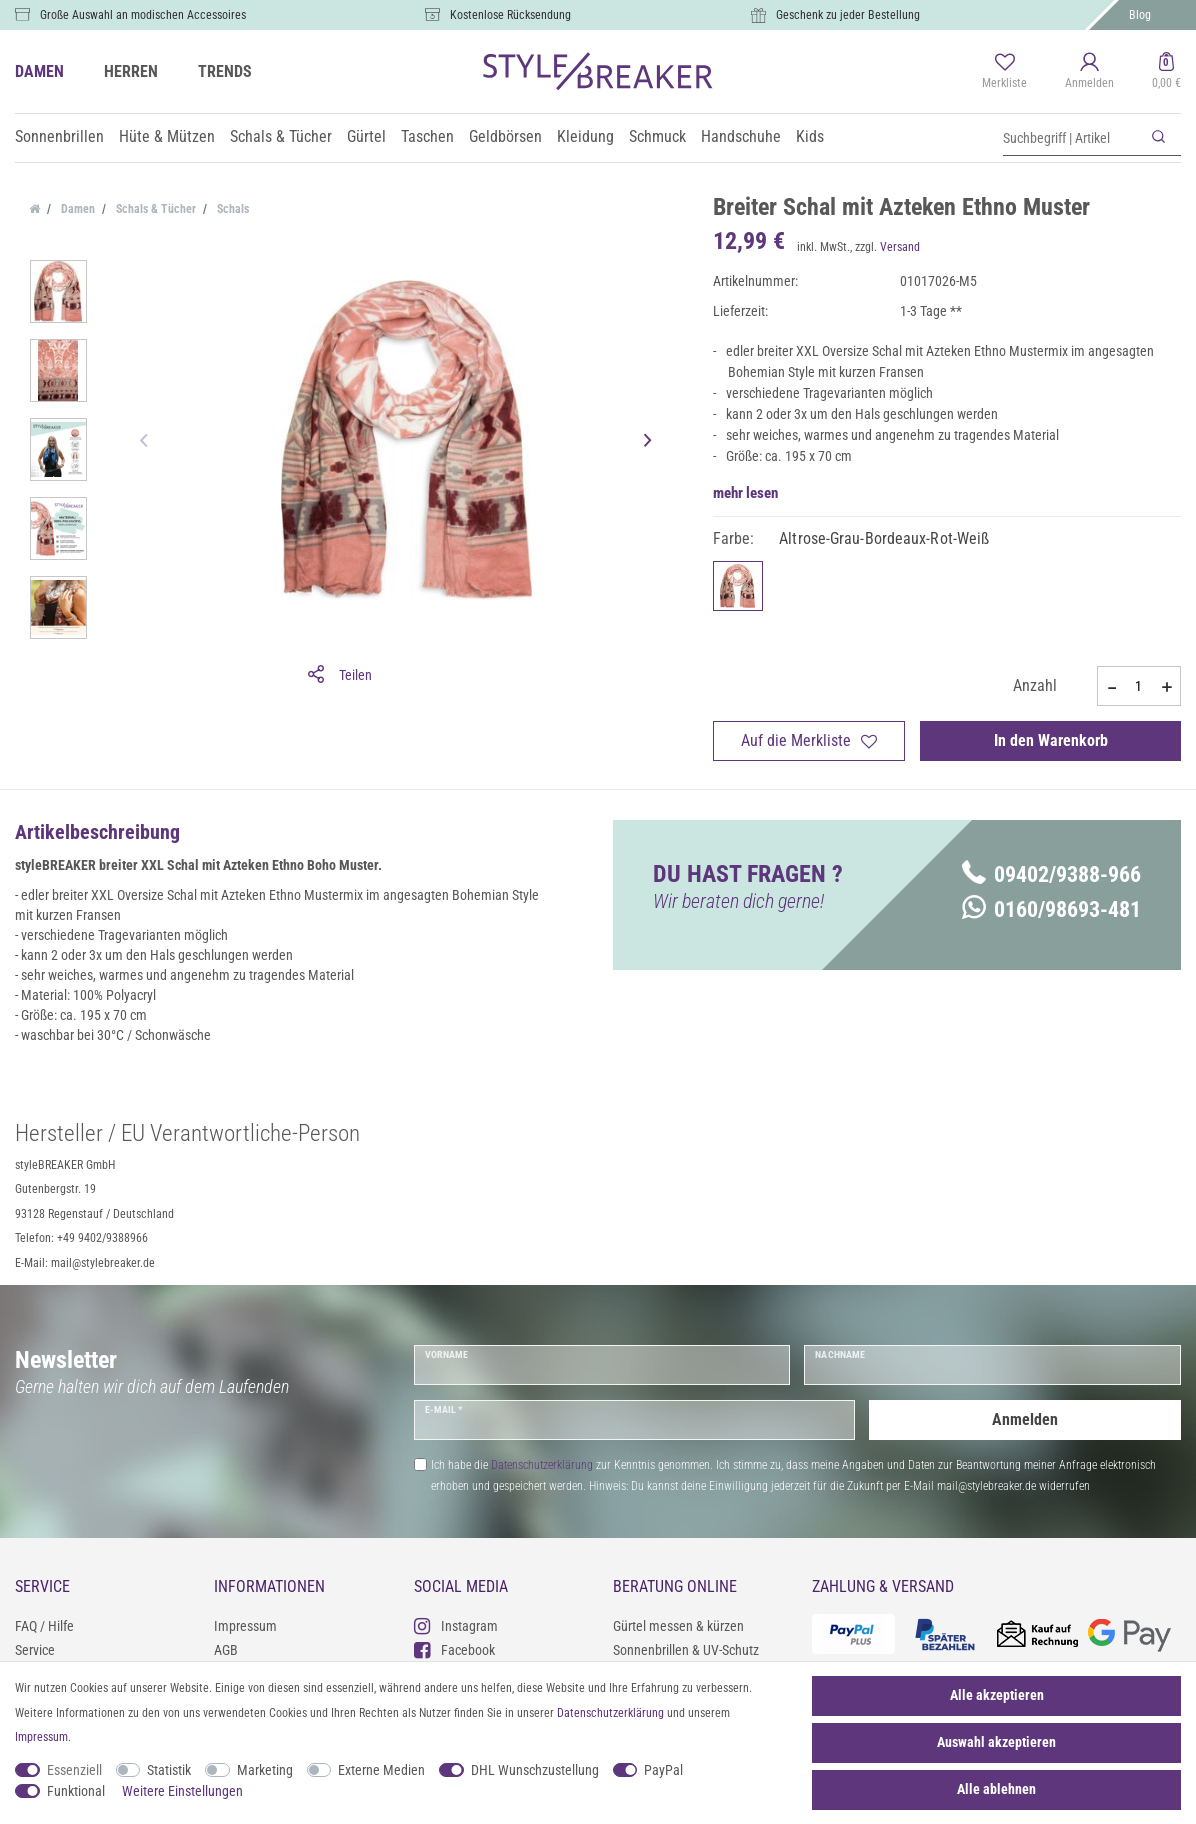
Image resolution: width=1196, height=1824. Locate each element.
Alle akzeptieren (997, 1695)
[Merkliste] (1004, 72)
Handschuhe (741, 136)
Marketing (265, 1770)
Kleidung (585, 136)
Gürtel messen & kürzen (678, 1626)
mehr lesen (745, 493)
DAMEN (39, 71)
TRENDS (225, 71)
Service (35, 1650)
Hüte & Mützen (167, 136)
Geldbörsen (505, 136)
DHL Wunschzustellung (535, 1770)
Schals (231, 209)
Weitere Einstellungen (182, 1791)
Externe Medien (381, 1770)
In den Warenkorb (1051, 740)
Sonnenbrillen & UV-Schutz (686, 1650)
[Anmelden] (1089, 72)
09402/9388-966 (1051, 874)
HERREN (131, 71)
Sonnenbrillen (59, 136)
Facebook (454, 1649)
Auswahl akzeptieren (996, 1742)
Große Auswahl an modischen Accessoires (143, 15)
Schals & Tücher (281, 136)
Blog (1140, 15)
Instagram (456, 1625)
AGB (226, 1650)
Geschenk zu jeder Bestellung (848, 15)
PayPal (663, 1770)
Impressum (245, 1626)
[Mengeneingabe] (1139, 686)
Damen (76, 209)
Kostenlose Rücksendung (510, 15)
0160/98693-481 (1051, 909)
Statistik (169, 1770)
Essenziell (74, 1770)
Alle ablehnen (996, 1789)
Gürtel (366, 136)
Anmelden (1025, 1419)
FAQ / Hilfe (44, 1626)
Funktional (76, 1791)
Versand (900, 247)
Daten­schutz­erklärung (610, 1713)
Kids (810, 136)
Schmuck (657, 136)
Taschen (427, 136)
